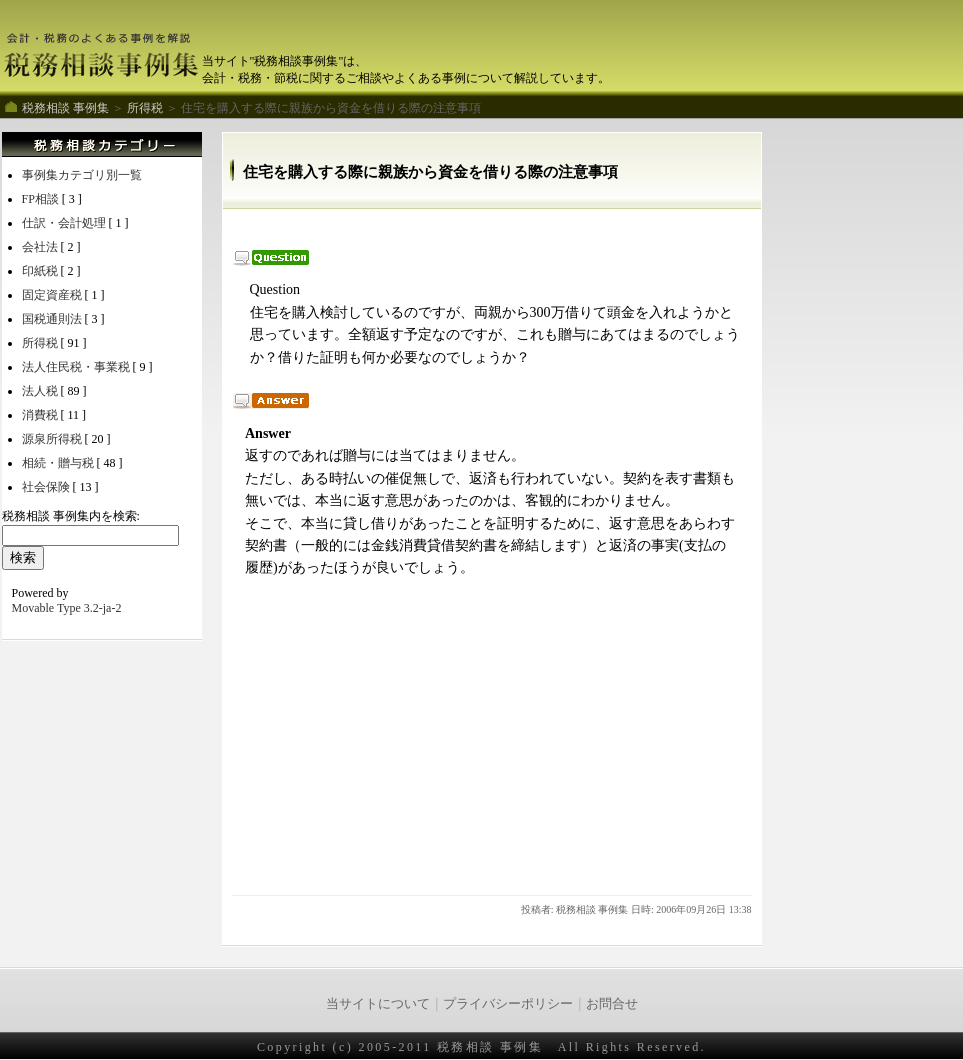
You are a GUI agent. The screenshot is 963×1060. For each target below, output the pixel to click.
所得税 (146, 108)
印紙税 (41, 271)
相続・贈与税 (59, 463)
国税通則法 (53, 319)
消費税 (41, 415)
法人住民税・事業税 (77, 367)
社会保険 (47, 487)
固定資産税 (53, 295)
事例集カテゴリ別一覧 (82, 175)
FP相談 (42, 199)
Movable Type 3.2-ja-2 (67, 608)
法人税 (41, 391)
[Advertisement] (476, 228)
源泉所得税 (53, 439)
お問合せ (612, 1003)
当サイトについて (378, 1003)
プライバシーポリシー (508, 1003)
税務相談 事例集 (65, 108)
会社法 (41, 247)
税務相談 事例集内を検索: (71, 516)
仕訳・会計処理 (65, 223)
